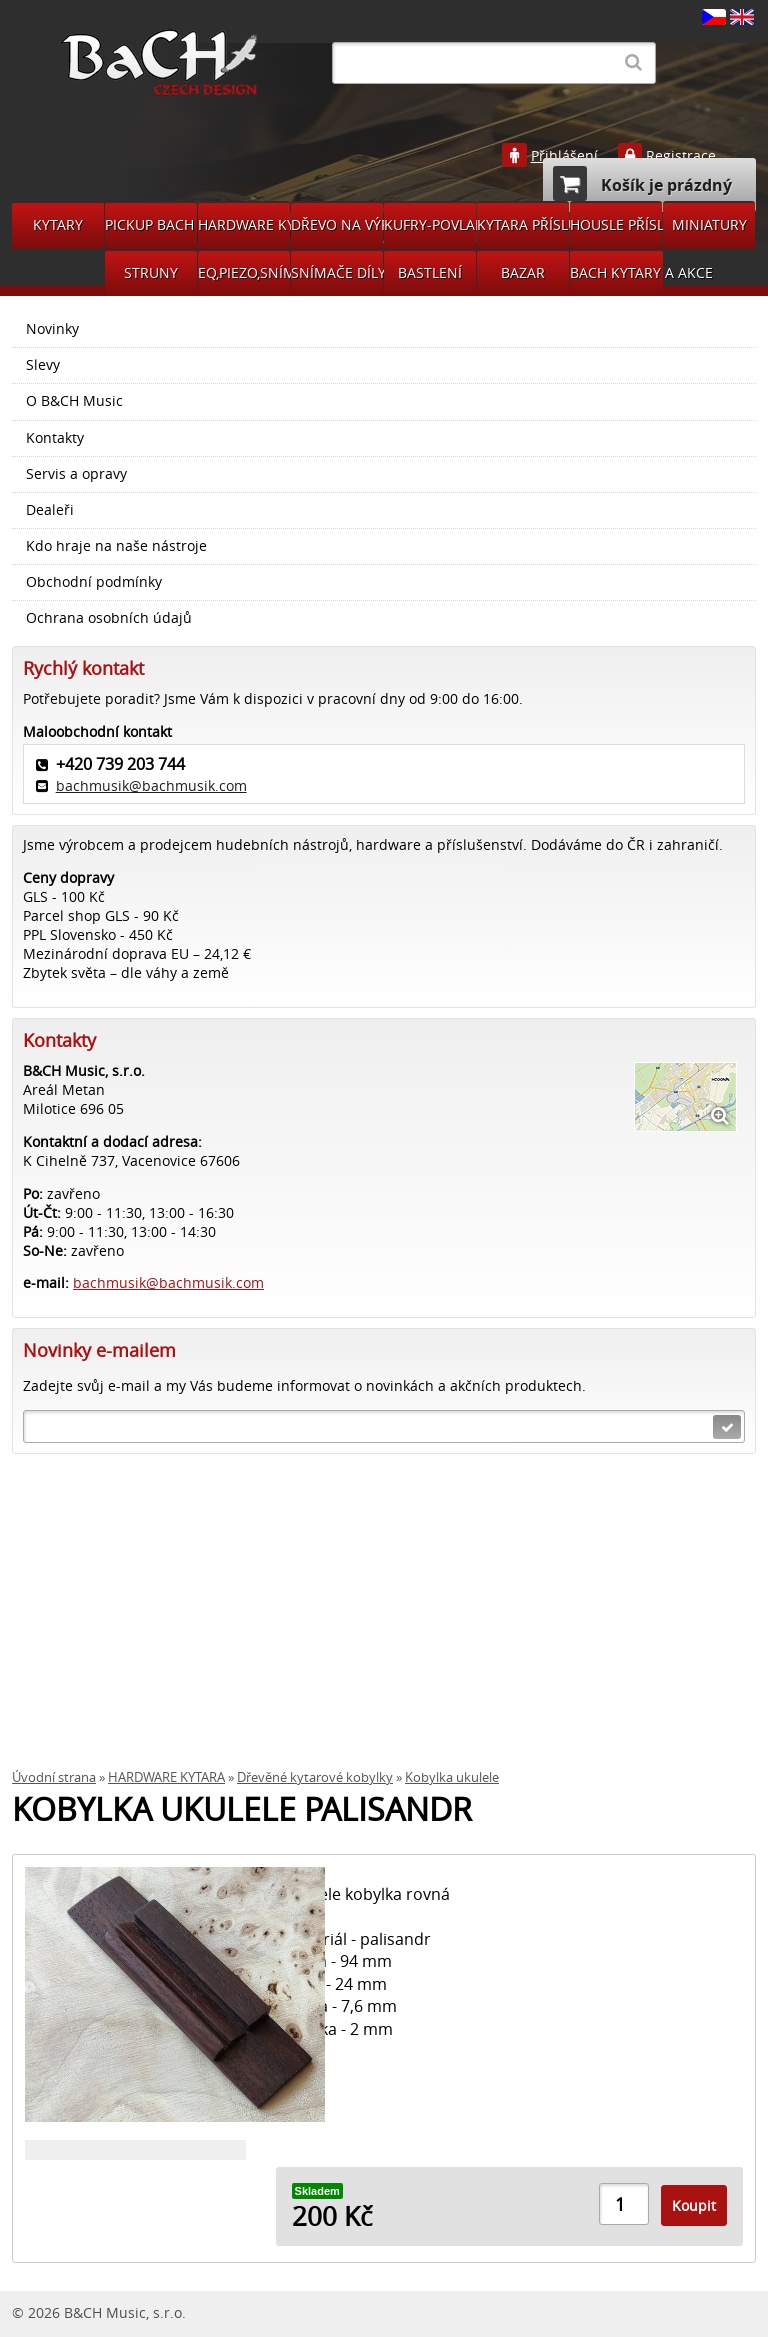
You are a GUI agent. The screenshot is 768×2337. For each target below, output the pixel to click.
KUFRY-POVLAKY (430, 224)
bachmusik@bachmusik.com (151, 785)
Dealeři (50, 510)
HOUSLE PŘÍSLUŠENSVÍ (616, 224)
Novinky (52, 329)
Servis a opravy (76, 474)
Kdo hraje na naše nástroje (116, 546)
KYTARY (58, 224)
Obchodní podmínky (94, 582)
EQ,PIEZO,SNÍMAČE (244, 272)
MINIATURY (709, 224)
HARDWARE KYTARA (244, 224)
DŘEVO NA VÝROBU (337, 224)
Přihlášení (564, 156)
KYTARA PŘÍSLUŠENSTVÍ (523, 224)
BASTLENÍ (430, 272)
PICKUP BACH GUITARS (151, 224)
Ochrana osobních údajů (109, 618)
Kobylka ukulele (452, 1777)
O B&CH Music (74, 401)
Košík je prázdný (642, 183)
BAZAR (523, 272)
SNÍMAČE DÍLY (337, 272)
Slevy (43, 365)
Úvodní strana (54, 1777)
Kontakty (55, 438)
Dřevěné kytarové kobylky (315, 1777)
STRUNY (151, 272)
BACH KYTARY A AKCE (616, 272)
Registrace (681, 156)
